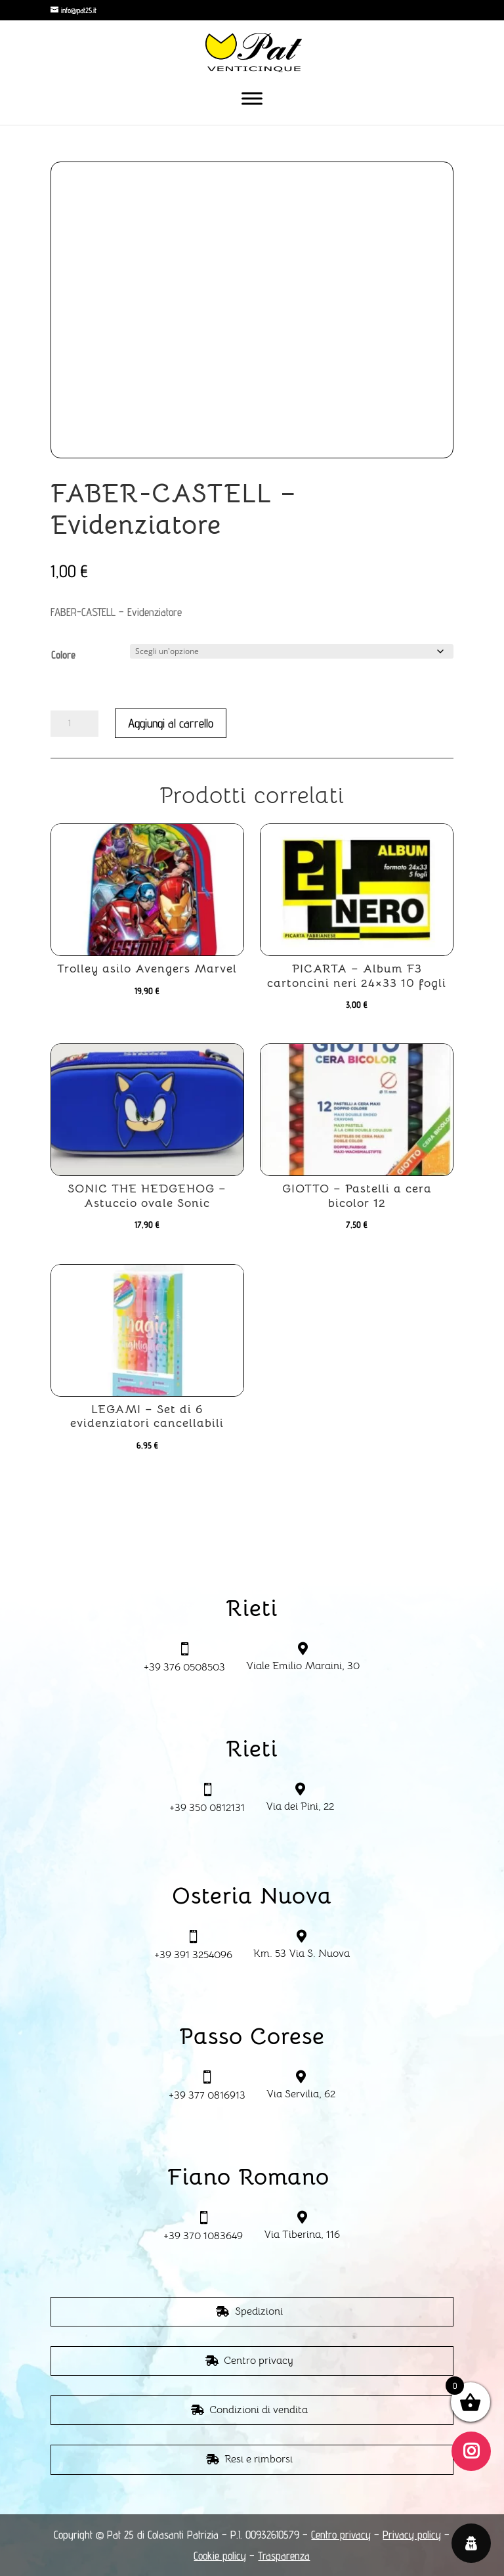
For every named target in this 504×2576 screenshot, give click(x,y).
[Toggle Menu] (252, 98)
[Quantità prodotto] (74, 723)
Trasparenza (284, 2555)
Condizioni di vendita (258, 2409)
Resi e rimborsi (258, 2459)
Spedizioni (259, 2311)
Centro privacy (258, 2360)
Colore (63, 654)
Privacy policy (412, 2534)
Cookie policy (220, 2555)
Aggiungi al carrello (170, 723)
